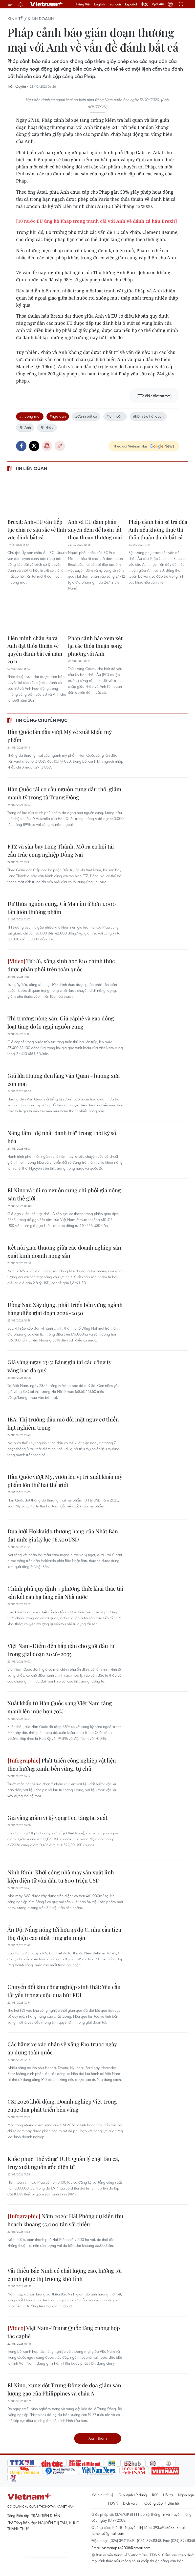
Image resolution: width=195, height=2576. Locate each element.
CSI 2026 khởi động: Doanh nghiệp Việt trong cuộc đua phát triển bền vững (62, 2105)
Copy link (60, 446)
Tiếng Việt (83, 4)
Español (131, 4)
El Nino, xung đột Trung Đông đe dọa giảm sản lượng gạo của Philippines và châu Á (64, 2389)
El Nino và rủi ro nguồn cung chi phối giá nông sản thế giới (64, 1194)
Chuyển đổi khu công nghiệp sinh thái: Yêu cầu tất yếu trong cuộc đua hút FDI (64, 1991)
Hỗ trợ (168, 2494)
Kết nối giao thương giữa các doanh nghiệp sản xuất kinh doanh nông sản (64, 1251)
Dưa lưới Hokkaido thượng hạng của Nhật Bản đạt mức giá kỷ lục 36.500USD (62, 1535)
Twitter (34, 446)
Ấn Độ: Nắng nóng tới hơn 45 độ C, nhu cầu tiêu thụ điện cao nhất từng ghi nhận (64, 1933)
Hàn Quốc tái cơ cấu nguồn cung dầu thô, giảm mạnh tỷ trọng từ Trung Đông (64, 793)
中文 (144, 4)
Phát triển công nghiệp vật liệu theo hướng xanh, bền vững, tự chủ (61, 1764)
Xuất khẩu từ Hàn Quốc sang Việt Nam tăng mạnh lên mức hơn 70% (59, 1707)
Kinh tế (15, 18)
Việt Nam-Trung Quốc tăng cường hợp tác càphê (63, 2332)
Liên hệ (173, 2503)
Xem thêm (97, 2438)
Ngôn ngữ (186, 2494)
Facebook (21, 446)
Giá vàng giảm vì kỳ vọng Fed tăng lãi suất (57, 1817)
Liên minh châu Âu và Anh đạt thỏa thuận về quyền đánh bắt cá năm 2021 (34, 649)
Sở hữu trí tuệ (102, 2494)
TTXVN (113, 2503)
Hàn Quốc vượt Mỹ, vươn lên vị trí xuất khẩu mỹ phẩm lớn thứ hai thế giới (64, 1480)
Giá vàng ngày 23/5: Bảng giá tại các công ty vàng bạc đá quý (59, 1366)
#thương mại (29, 416)
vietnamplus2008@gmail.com (126, 2547)
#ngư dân (58, 416)
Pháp (47, 427)
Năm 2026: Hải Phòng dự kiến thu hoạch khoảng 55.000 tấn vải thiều (65, 2220)
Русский (158, 4)
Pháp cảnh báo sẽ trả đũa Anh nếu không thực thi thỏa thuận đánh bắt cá (158, 529)
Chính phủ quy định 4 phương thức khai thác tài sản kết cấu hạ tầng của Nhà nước (65, 1592)
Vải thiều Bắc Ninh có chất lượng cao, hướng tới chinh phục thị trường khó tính (64, 2274)
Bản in (47, 446)
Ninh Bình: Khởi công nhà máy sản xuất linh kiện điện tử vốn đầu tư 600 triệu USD (60, 1876)
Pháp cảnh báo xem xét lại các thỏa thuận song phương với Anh (95, 645)
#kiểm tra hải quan (148, 416)
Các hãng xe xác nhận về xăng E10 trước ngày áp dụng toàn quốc (62, 2048)
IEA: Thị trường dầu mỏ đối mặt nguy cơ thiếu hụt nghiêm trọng (63, 1423)
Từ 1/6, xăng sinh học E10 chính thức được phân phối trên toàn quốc (61, 965)
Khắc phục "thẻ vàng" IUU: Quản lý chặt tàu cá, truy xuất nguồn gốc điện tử (63, 2162)
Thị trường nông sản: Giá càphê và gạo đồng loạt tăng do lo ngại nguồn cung (60, 1022)
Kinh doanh (41, 18)
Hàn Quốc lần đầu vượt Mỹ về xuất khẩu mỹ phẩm (59, 736)
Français (114, 4)
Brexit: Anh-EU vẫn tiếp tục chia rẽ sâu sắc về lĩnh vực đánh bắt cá (36, 529)
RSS (155, 2494)
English (99, 4)
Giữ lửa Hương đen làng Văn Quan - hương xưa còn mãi (63, 1079)
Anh (25, 427)
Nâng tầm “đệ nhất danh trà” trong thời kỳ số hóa (61, 1137)
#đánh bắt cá (86, 416)
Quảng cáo (153, 2503)
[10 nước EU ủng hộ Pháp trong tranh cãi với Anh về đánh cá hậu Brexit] (96, 221)
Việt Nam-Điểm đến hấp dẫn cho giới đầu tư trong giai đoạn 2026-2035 (60, 1650)
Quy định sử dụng (132, 2494)
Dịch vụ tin (131, 2503)
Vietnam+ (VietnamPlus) (46, 4)
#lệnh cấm (115, 416)
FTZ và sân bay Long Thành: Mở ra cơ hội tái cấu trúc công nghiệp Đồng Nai (60, 850)
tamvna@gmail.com (107, 2533)
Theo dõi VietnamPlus (130, 446)
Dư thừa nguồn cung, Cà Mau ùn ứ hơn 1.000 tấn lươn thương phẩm (61, 907)
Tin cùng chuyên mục (41, 720)
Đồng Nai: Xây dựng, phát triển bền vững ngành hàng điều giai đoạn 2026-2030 (65, 1309)
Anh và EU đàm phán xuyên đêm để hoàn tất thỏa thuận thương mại (95, 529)
